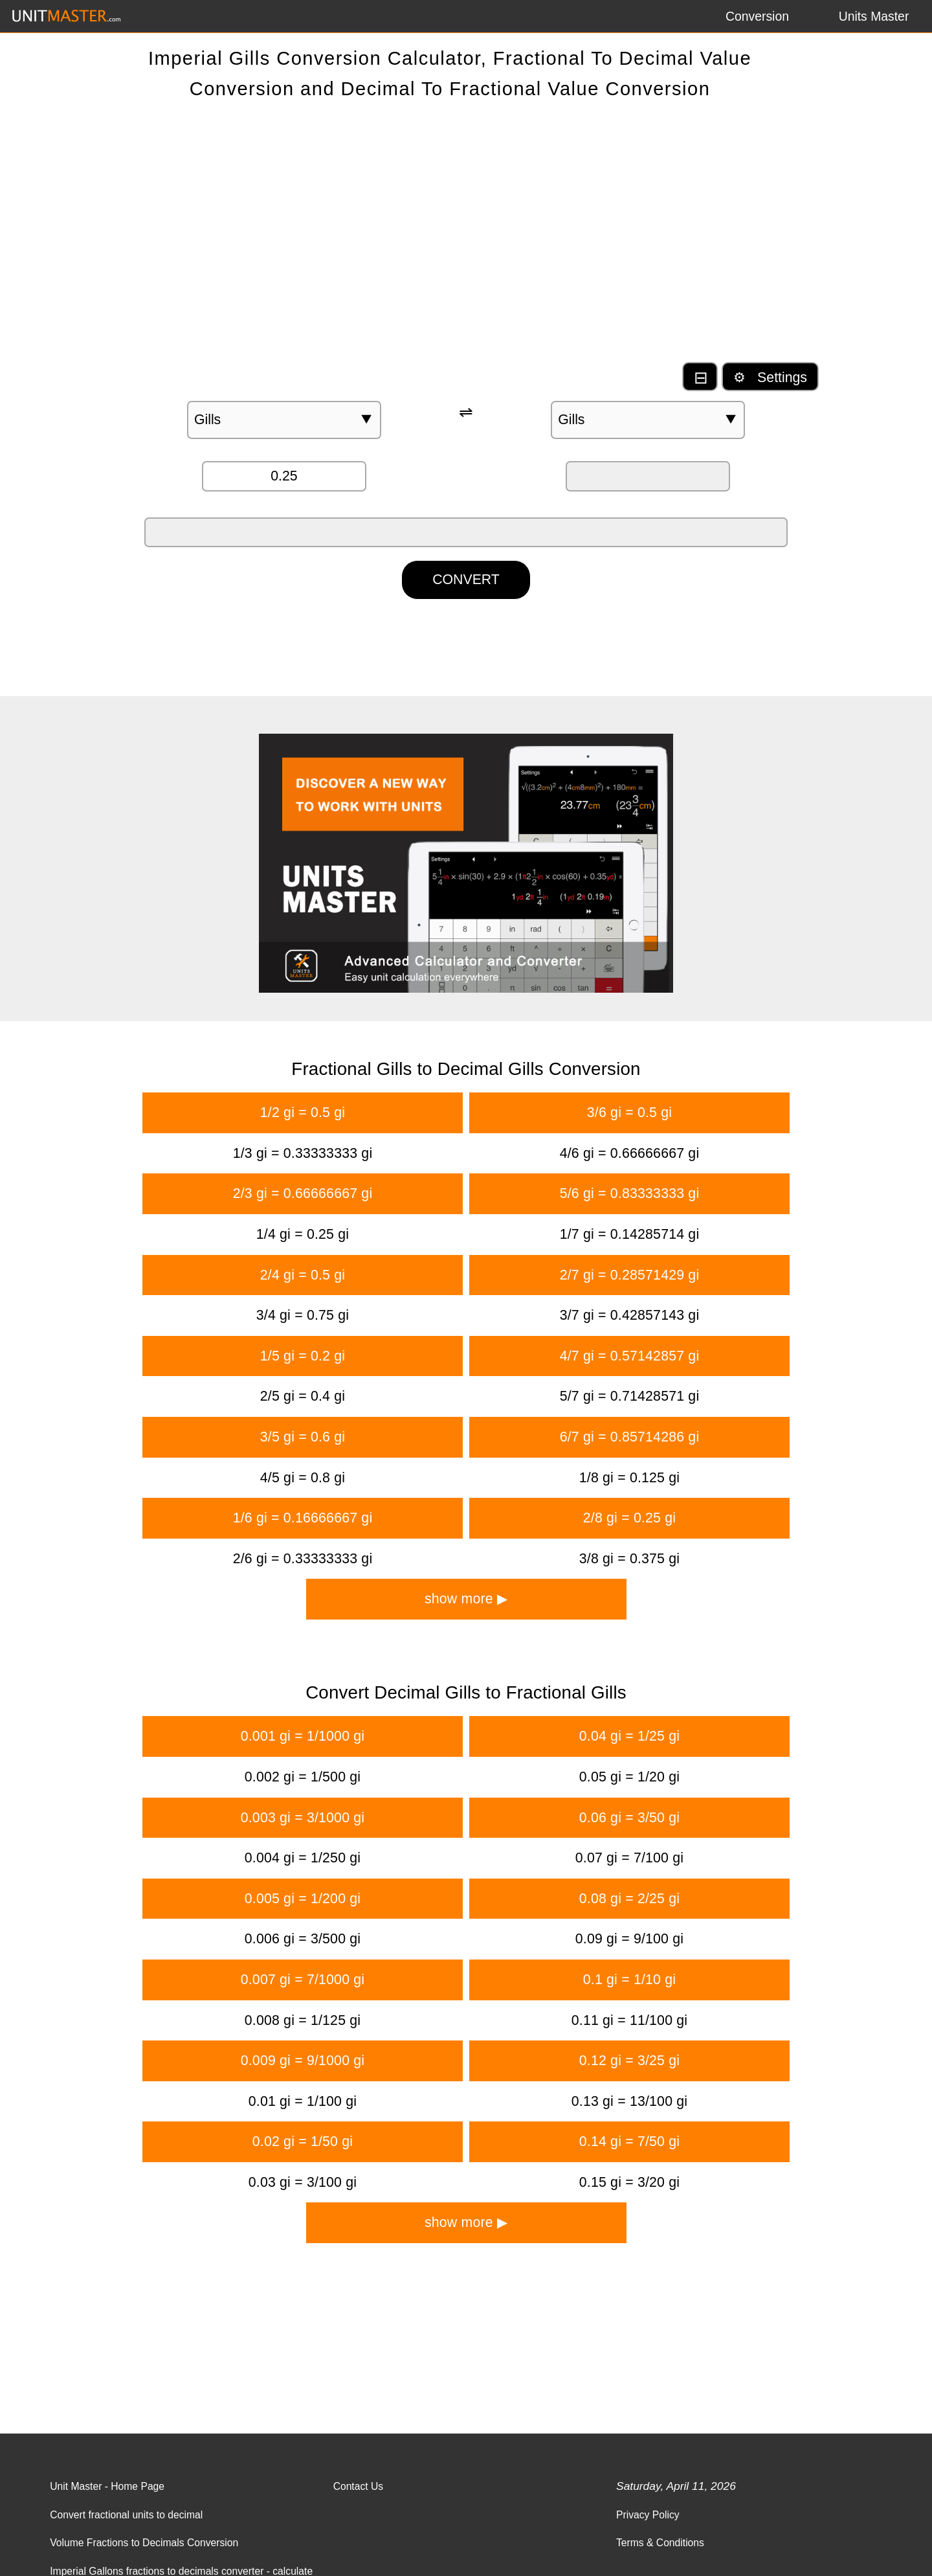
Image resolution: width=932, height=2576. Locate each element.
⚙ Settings (770, 377)
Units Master (874, 16)
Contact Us (358, 2486)
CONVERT (466, 579)
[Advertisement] (466, 237)
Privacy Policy (648, 2514)
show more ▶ (466, 1599)
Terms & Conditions (660, 2542)
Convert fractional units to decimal (126, 2514)
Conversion (757, 16)
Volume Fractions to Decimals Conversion (144, 2542)
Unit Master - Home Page (107, 2486)
